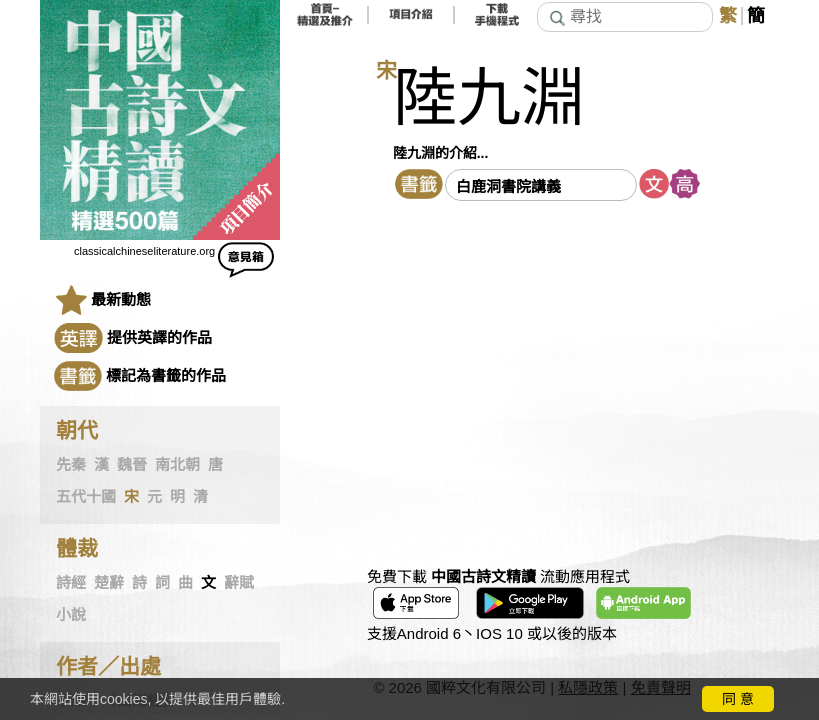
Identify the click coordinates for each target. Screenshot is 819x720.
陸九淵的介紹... (441, 153)
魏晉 (132, 465)
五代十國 (86, 497)
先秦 (71, 465)
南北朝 (177, 465)
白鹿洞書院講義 (508, 186)
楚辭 (109, 583)
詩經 (71, 583)
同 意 (738, 699)
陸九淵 (489, 98)
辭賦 (239, 583)
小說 (71, 615)
